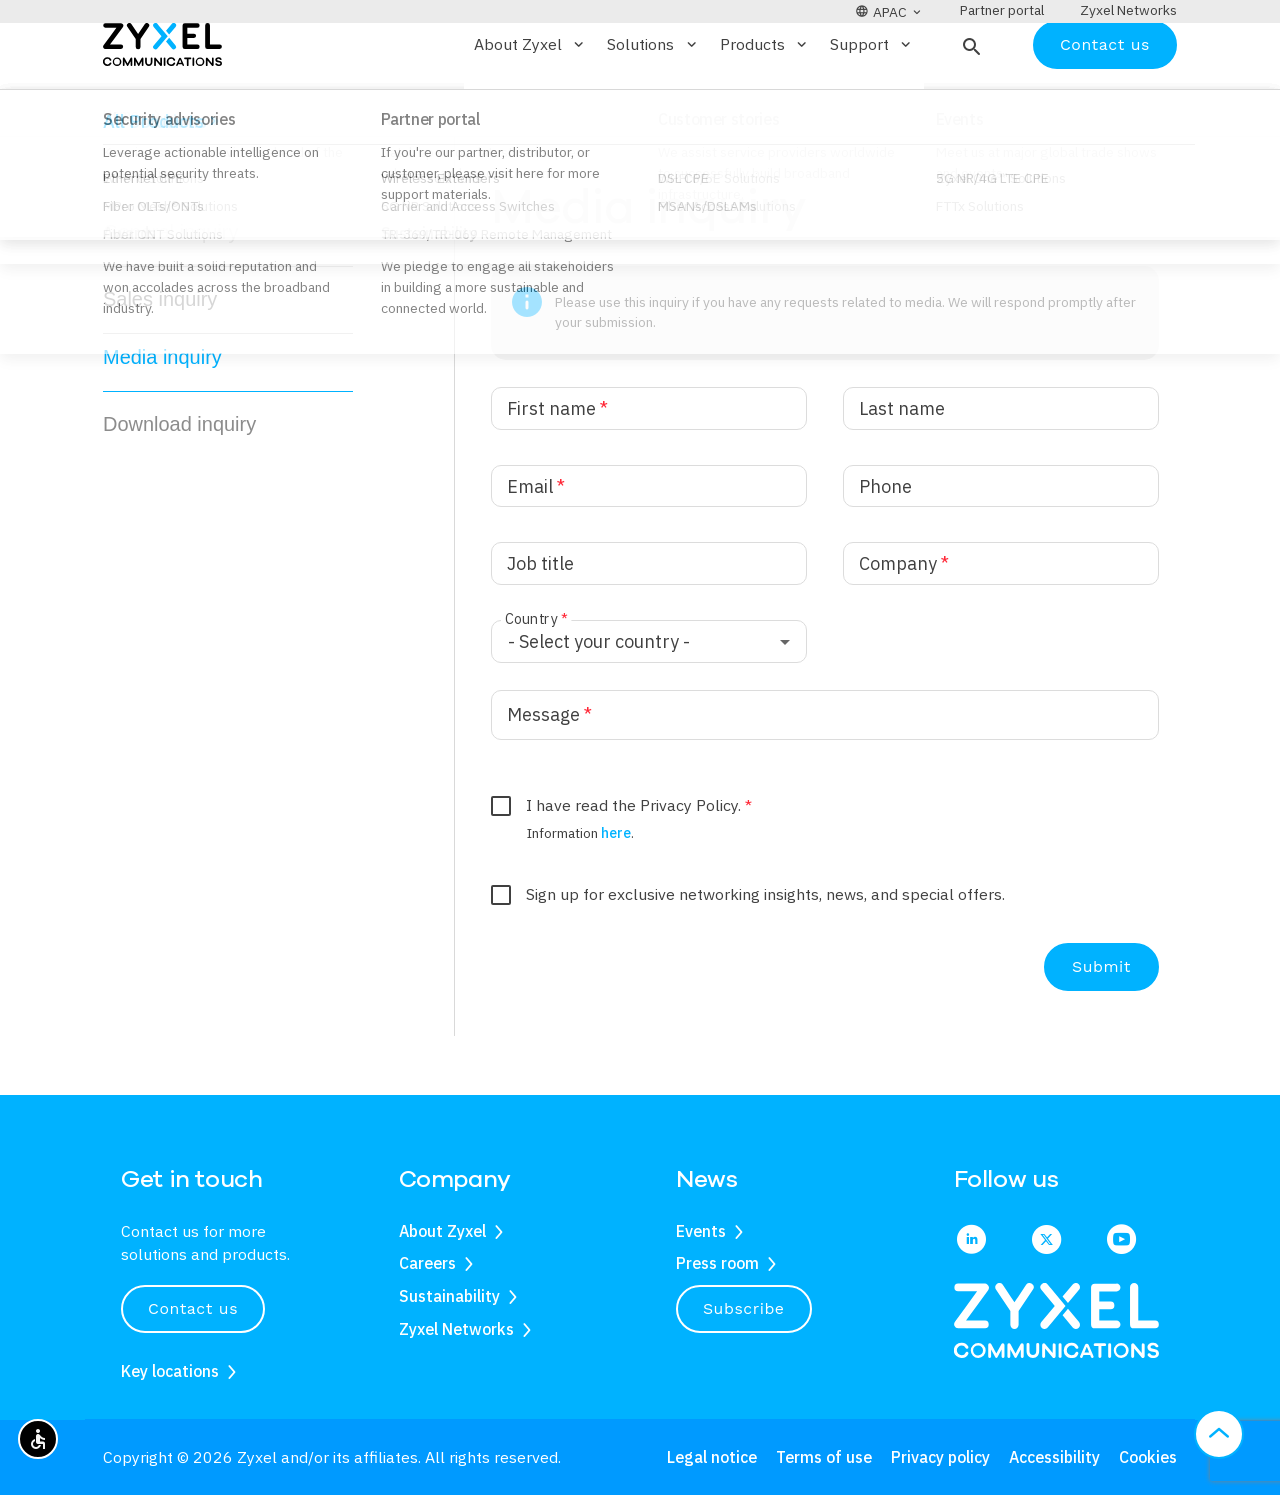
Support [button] (872, 103)
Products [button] (765, 103)
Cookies (1148, 1457)
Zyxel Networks (456, 1329)
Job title (540, 622)
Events (701, 1231)
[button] (969, 103)
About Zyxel (442, 1231)
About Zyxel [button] (530, 103)
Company (904, 622)
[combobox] (649, 700)
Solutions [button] (653, 103)
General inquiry (170, 291)
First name (557, 466)
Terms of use (824, 1457)
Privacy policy (940, 1457)
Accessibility (1054, 1457)
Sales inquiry (160, 358)
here (616, 891)
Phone (885, 544)
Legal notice (712, 1457)
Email (536, 544)
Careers (427, 1263)
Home (121, 173)
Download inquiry (179, 483)
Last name (902, 466)
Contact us (1105, 102)
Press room (717, 1263)
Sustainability (449, 1296)
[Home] (162, 101)
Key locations (170, 1371)
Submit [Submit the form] (1101, 1025)
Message (549, 772)
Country (536, 678)
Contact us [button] (193, 1308)
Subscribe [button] (744, 1308)
